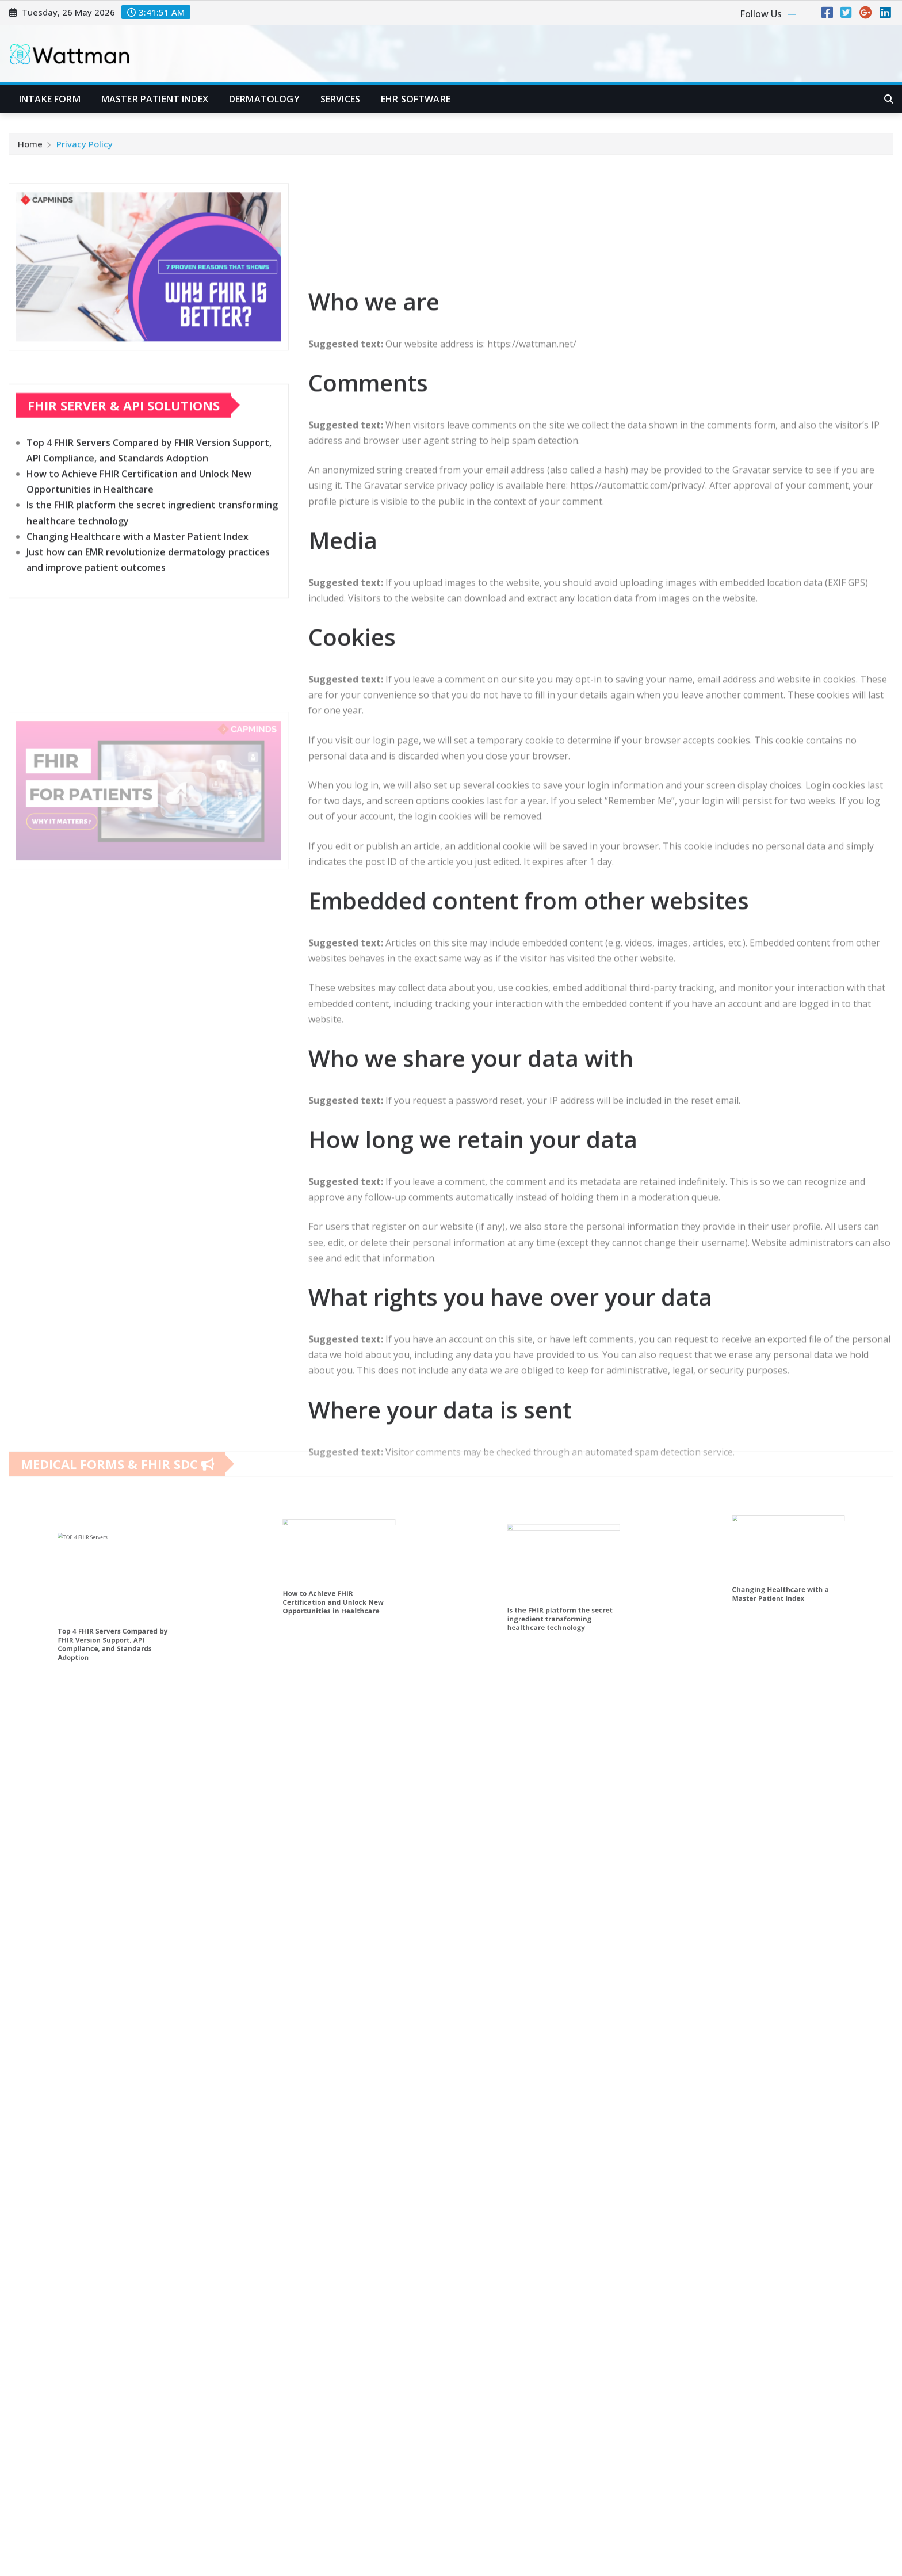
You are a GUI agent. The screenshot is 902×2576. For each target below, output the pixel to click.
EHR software (415, 99)
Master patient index (154, 99)
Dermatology (264, 99)
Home (30, 149)
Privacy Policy (84, 149)
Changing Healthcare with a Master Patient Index (137, 595)
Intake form (50, 99)
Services (340, 99)
